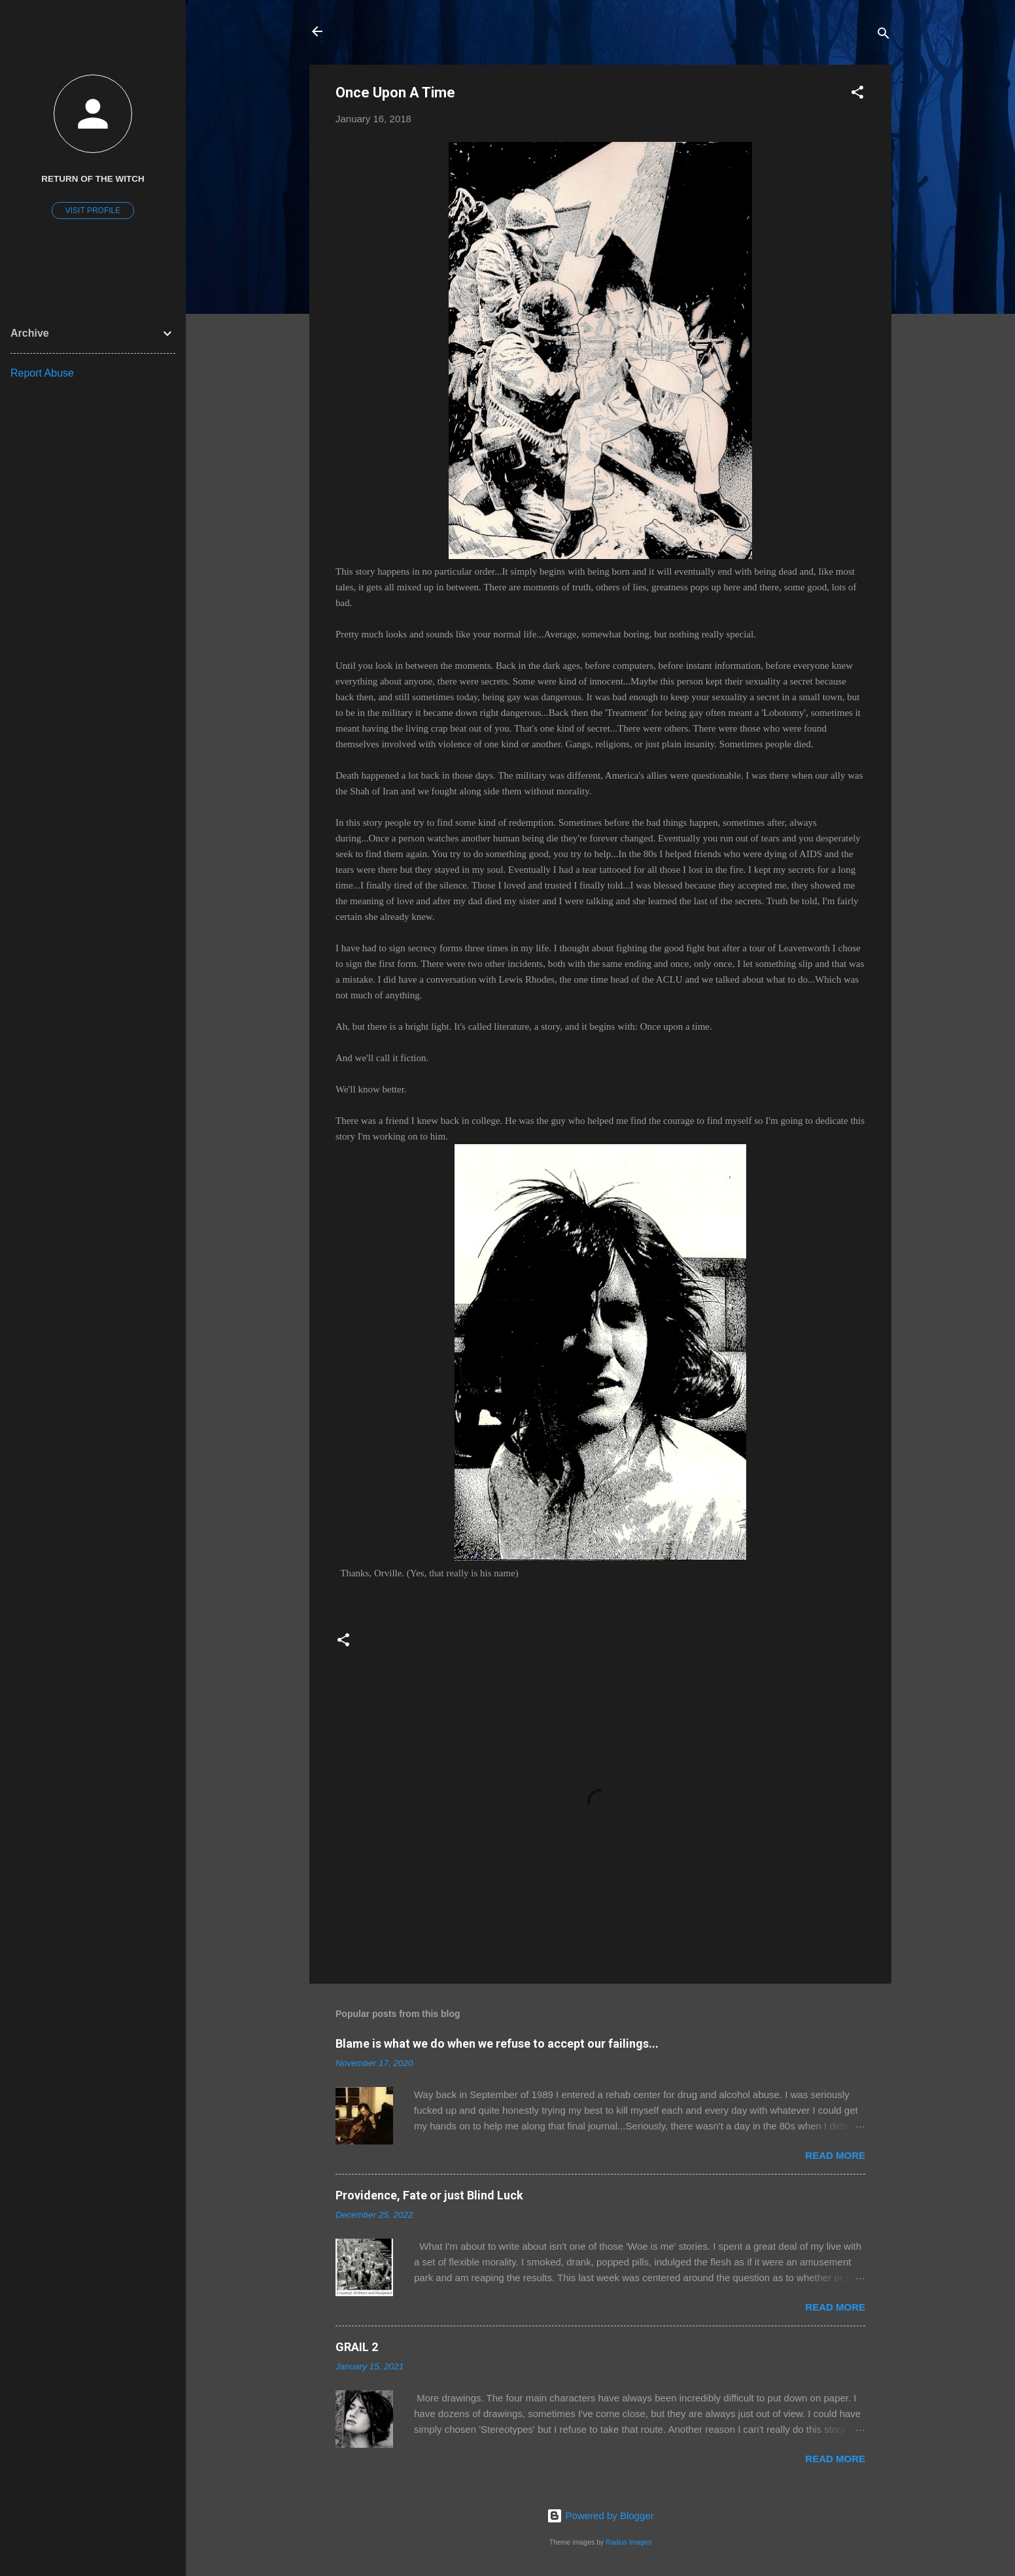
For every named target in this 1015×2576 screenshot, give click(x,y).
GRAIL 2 (356, 2347)
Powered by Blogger (600, 2515)
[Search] (883, 36)
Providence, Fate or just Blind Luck (429, 2195)
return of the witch (93, 179)
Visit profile (92, 210)
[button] (857, 94)
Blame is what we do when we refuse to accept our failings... (497, 2043)
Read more (835, 2155)
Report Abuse (42, 373)
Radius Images (628, 2542)
